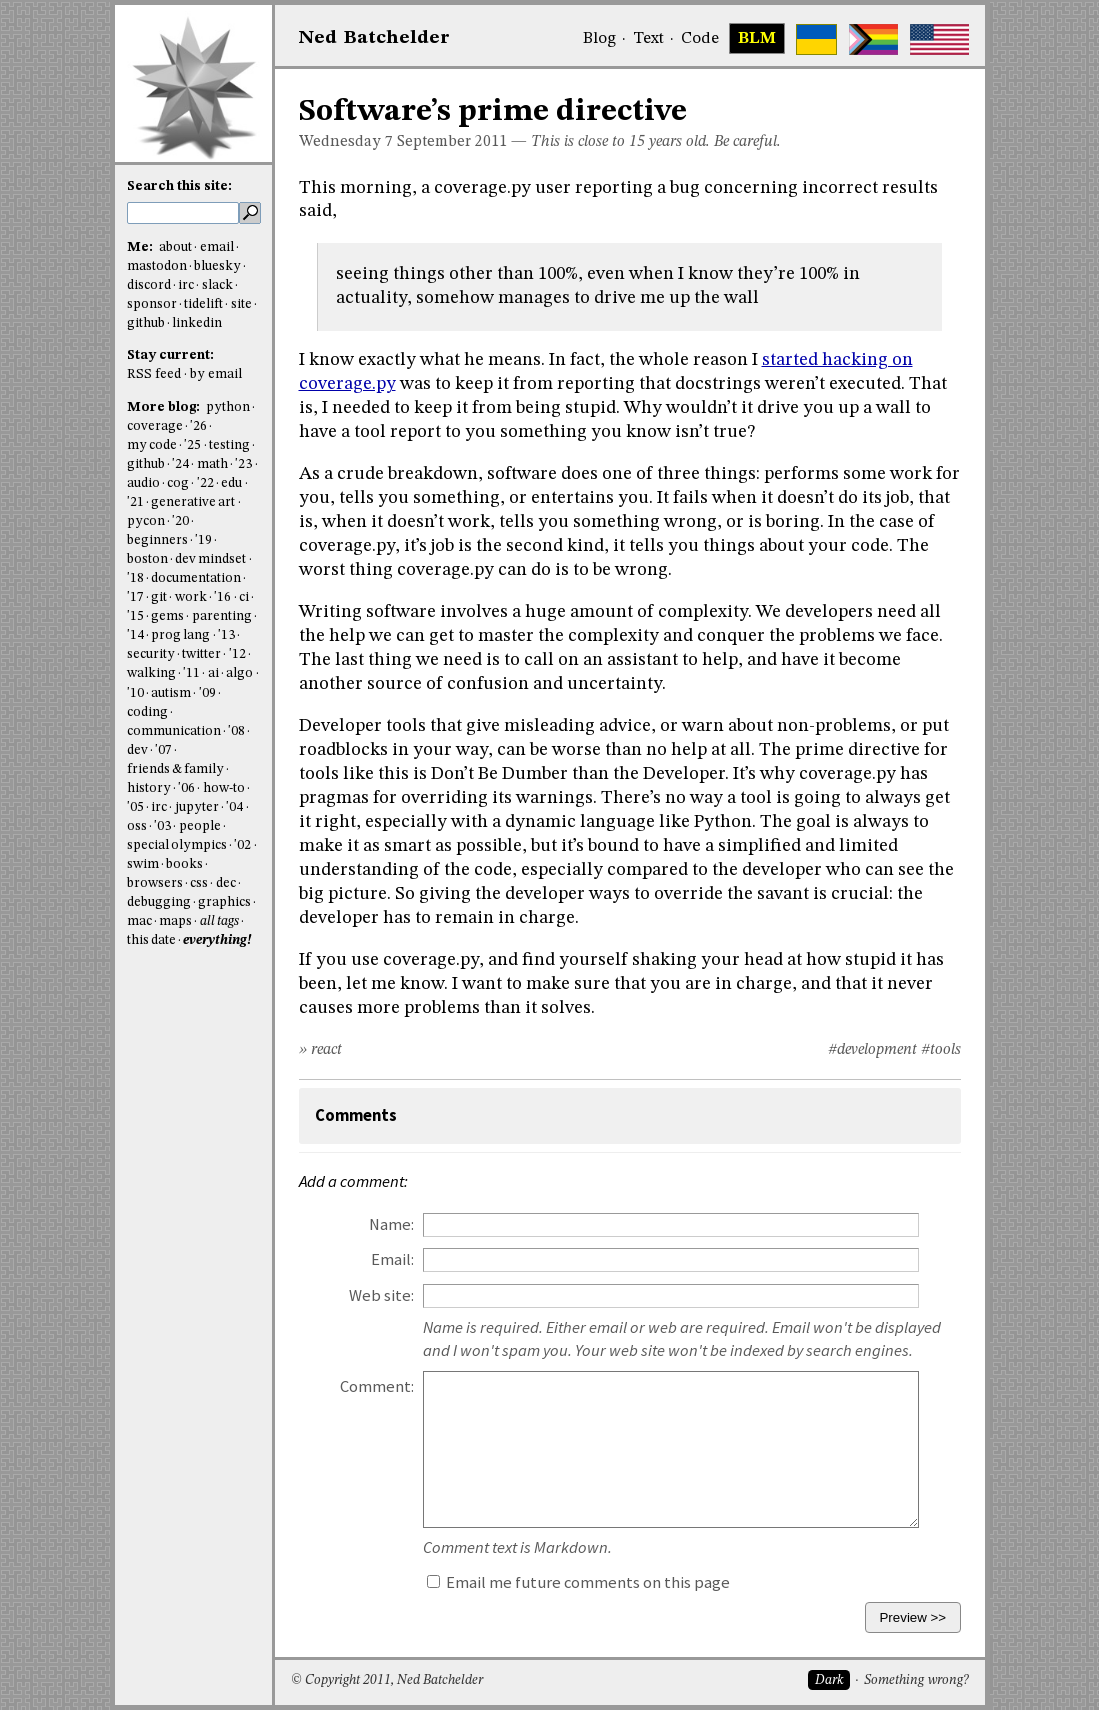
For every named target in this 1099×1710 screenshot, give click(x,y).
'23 (243, 464)
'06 (186, 788)
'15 (135, 616)
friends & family (176, 769)
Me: (141, 247)
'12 (237, 654)
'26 (198, 426)
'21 (135, 502)
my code (152, 445)
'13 (226, 635)
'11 (191, 673)
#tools (941, 1050)
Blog (599, 39)
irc (186, 285)
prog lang (180, 635)
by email (216, 374)
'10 (135, 693)
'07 (163, 750)
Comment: (377, 1386)
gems (167, 616)
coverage (155, 426)
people (200, 826)
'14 (135, 635)
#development (872, 1050)
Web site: (381, 1295)
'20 (180, 521)
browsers (155, 883)
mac (139, 921)
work (191, 597)
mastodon (157, 266)
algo (239, 673)
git (159, 597)
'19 (203, 540)
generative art (193, 502)
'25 (192, 445)
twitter (201, 654)
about (175, 247)
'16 (222, 597)
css (199, 883)
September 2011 (452, 142)
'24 (180, 464)
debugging (159, 902)
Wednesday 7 (346, 142)
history (149, 788)
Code (700, 39)
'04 (234, 807)
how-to (224, 788)
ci (244, 597)
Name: (391, 1224)
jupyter (197, 807)
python (228, 407)
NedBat (374, 38)
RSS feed (154, 374)
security (151, 654)
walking (151, 673)
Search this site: (179, 186)
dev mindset (210, 559)
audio (143, 483)
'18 (135, 578)
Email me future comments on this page (578, 1582)
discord (149, 285)
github (146, 323)
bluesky (217, 266)
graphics (224, 902)
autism (171, 693)
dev (137, 750)
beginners (157, 540)
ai (213, 673)
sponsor (152, 304)
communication (174, 731)
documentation (196, 578)
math (212, 464)
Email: (392, 1259)
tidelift (203, 304)
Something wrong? (916, 1680)
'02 (242, 845)
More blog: (165, 407)
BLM (757, 39)
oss (137, 826)
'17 (135, 597)
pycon (146, 521)
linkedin (197, 323)
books (184, 864)
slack (217, 285)
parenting (222, 616)
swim (143, 864)
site (241, 304)
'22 (205, 483)
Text (648, 39)
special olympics (177, 845)
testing (229, 445)
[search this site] (183, 213)
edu (231, 483)
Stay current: (170, 355)
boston (147, 559)
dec (226, 883)
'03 (162, 826)
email (217, 247)
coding (147, 712)
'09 (207, 693)
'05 (135, 807)
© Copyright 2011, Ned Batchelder (387, 1680)
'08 (236, 731)
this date (151, 940)
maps (175, 921)
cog (178, 483)
